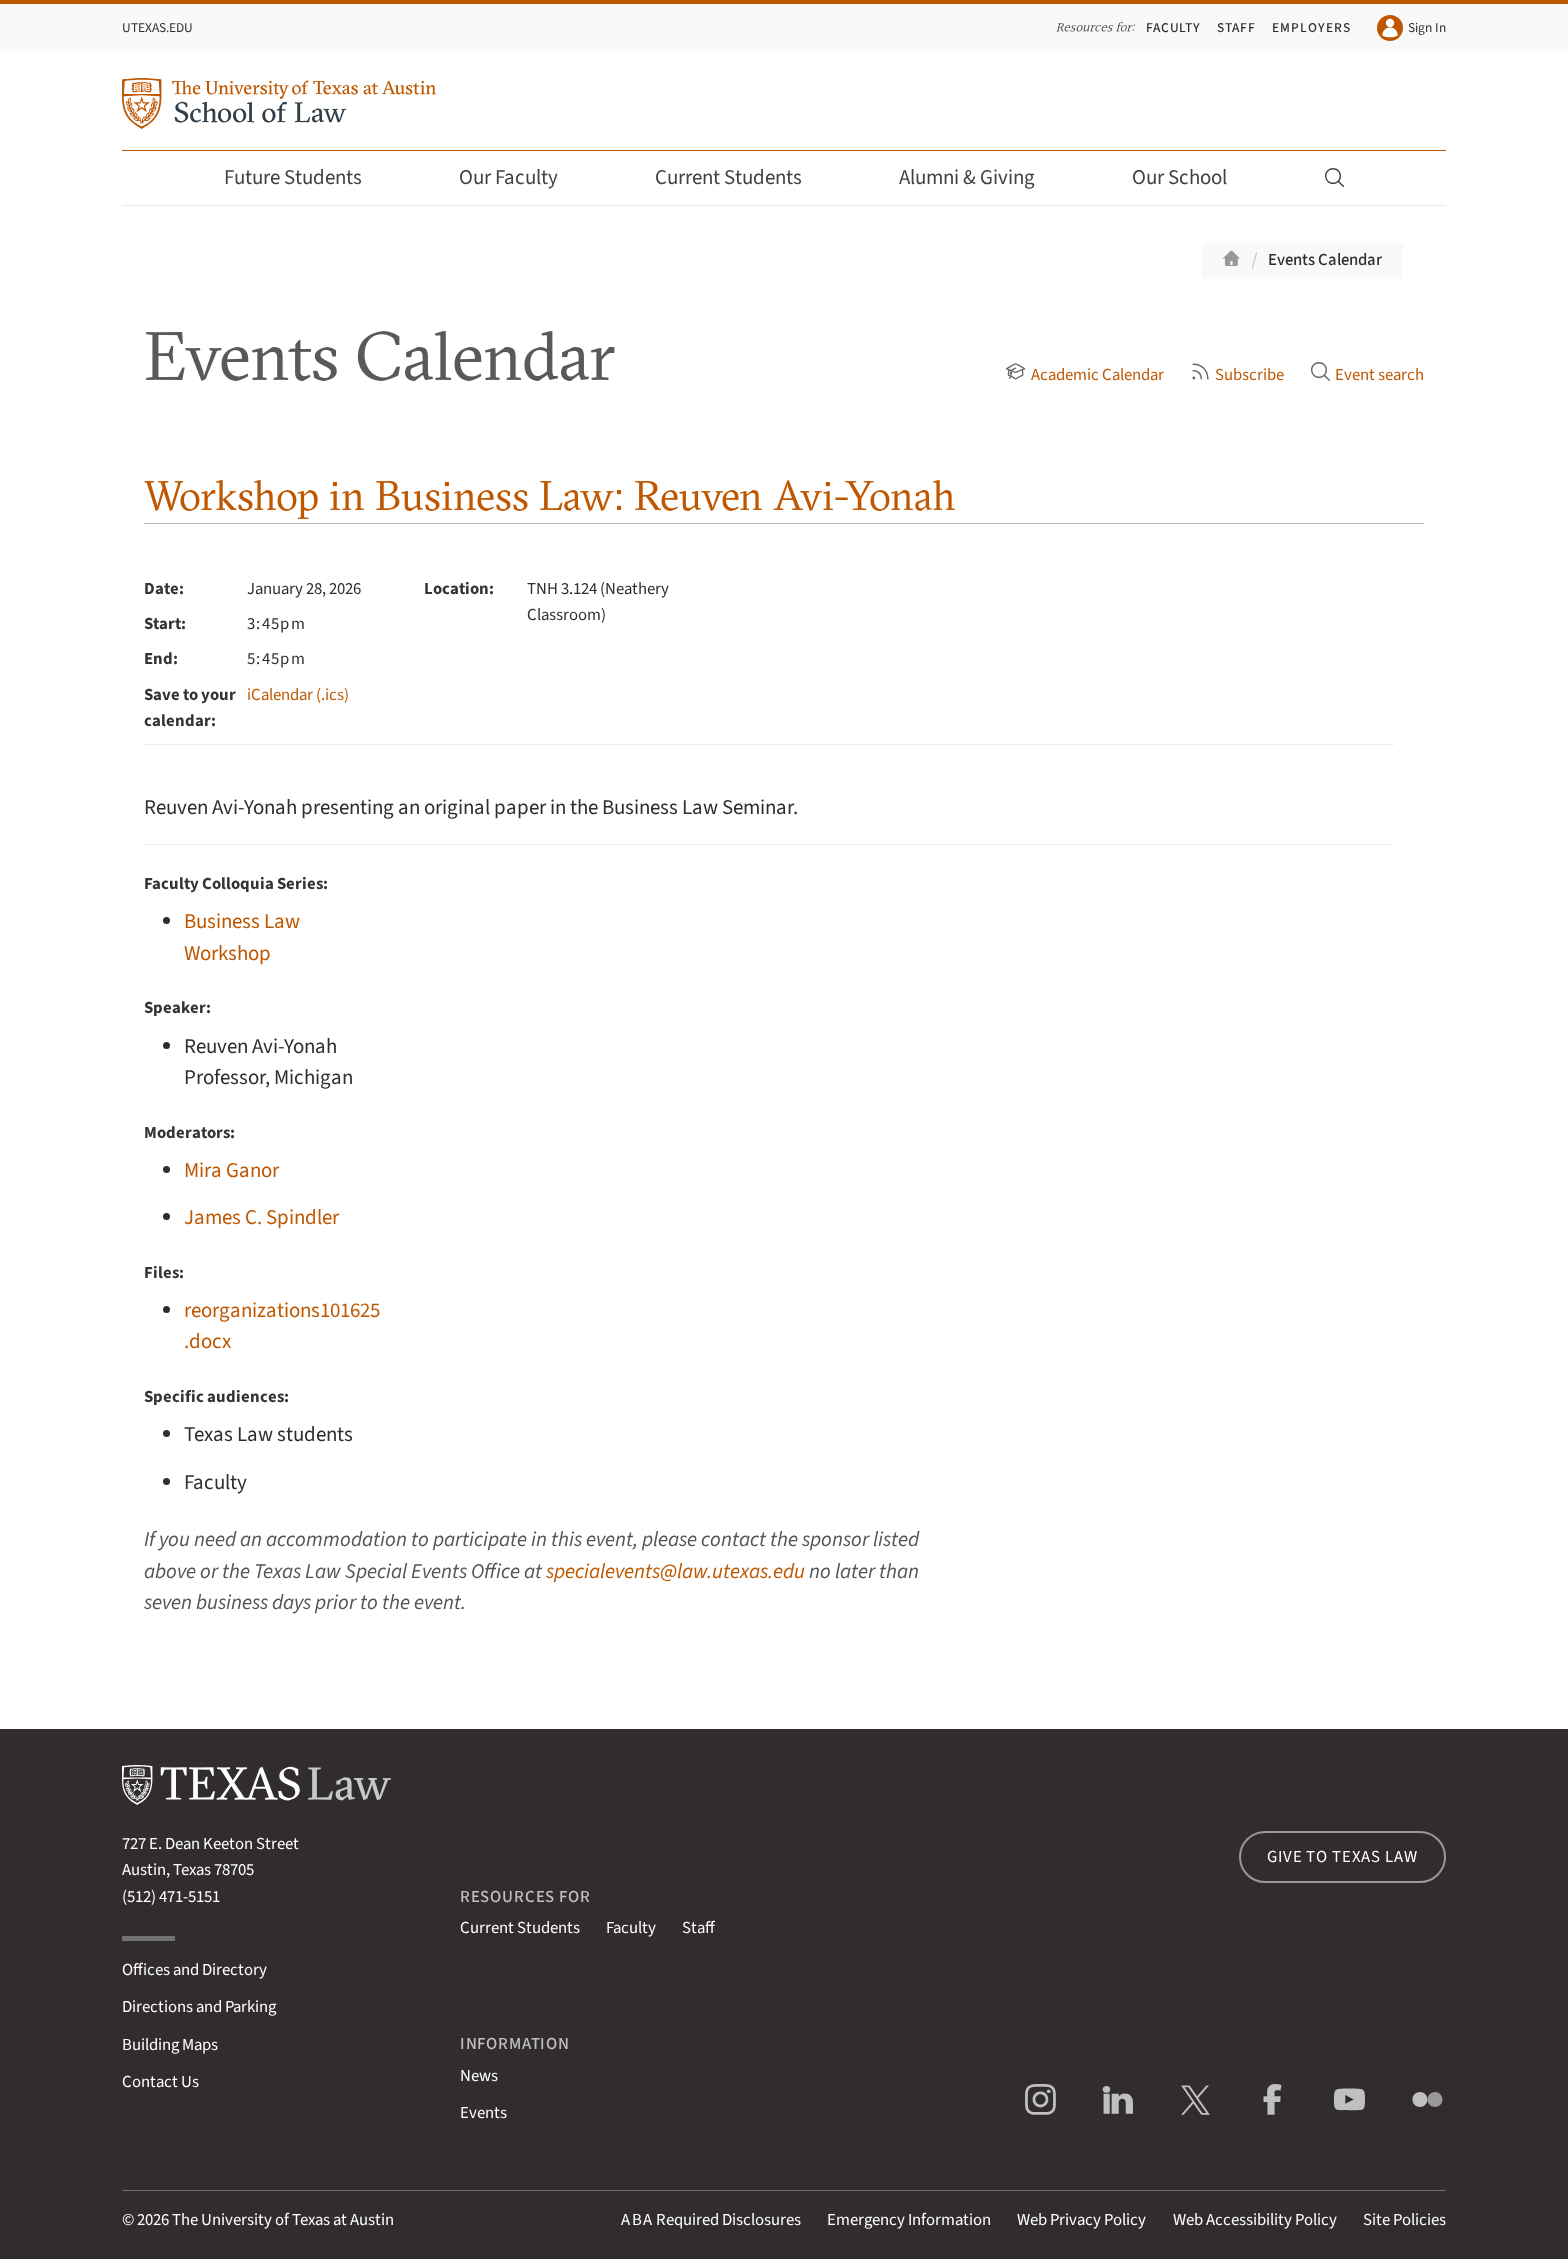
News (479, 2076)
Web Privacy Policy (1081, 2220)
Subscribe (1237, 375)
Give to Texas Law (1342, 1857)
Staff (1236, 27)
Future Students (306, 177)
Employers (1311, 27)
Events (483, 2113)
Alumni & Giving (980, 177)
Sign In (1411, 28)
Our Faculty (522, 177)
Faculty (1174, 27)
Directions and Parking (199, 2007)
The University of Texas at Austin (283, 2220)
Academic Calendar (1084, 375)
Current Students (742, 177)
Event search (1367, 375)
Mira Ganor (231, 1170)
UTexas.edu (157, 27)
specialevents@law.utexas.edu (675, 1571)
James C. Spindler (261, 1217)
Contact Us (160, 2082)
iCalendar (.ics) (298, 695)
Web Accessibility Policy (1255, 2220)
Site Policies (1404, 2220)
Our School (1193, 177)
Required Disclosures (711, 2220)
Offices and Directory (194, 1970)
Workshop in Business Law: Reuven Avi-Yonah (550, 495)
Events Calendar (1325, 260)
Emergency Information (909, 2220)
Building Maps (170, 2045)
